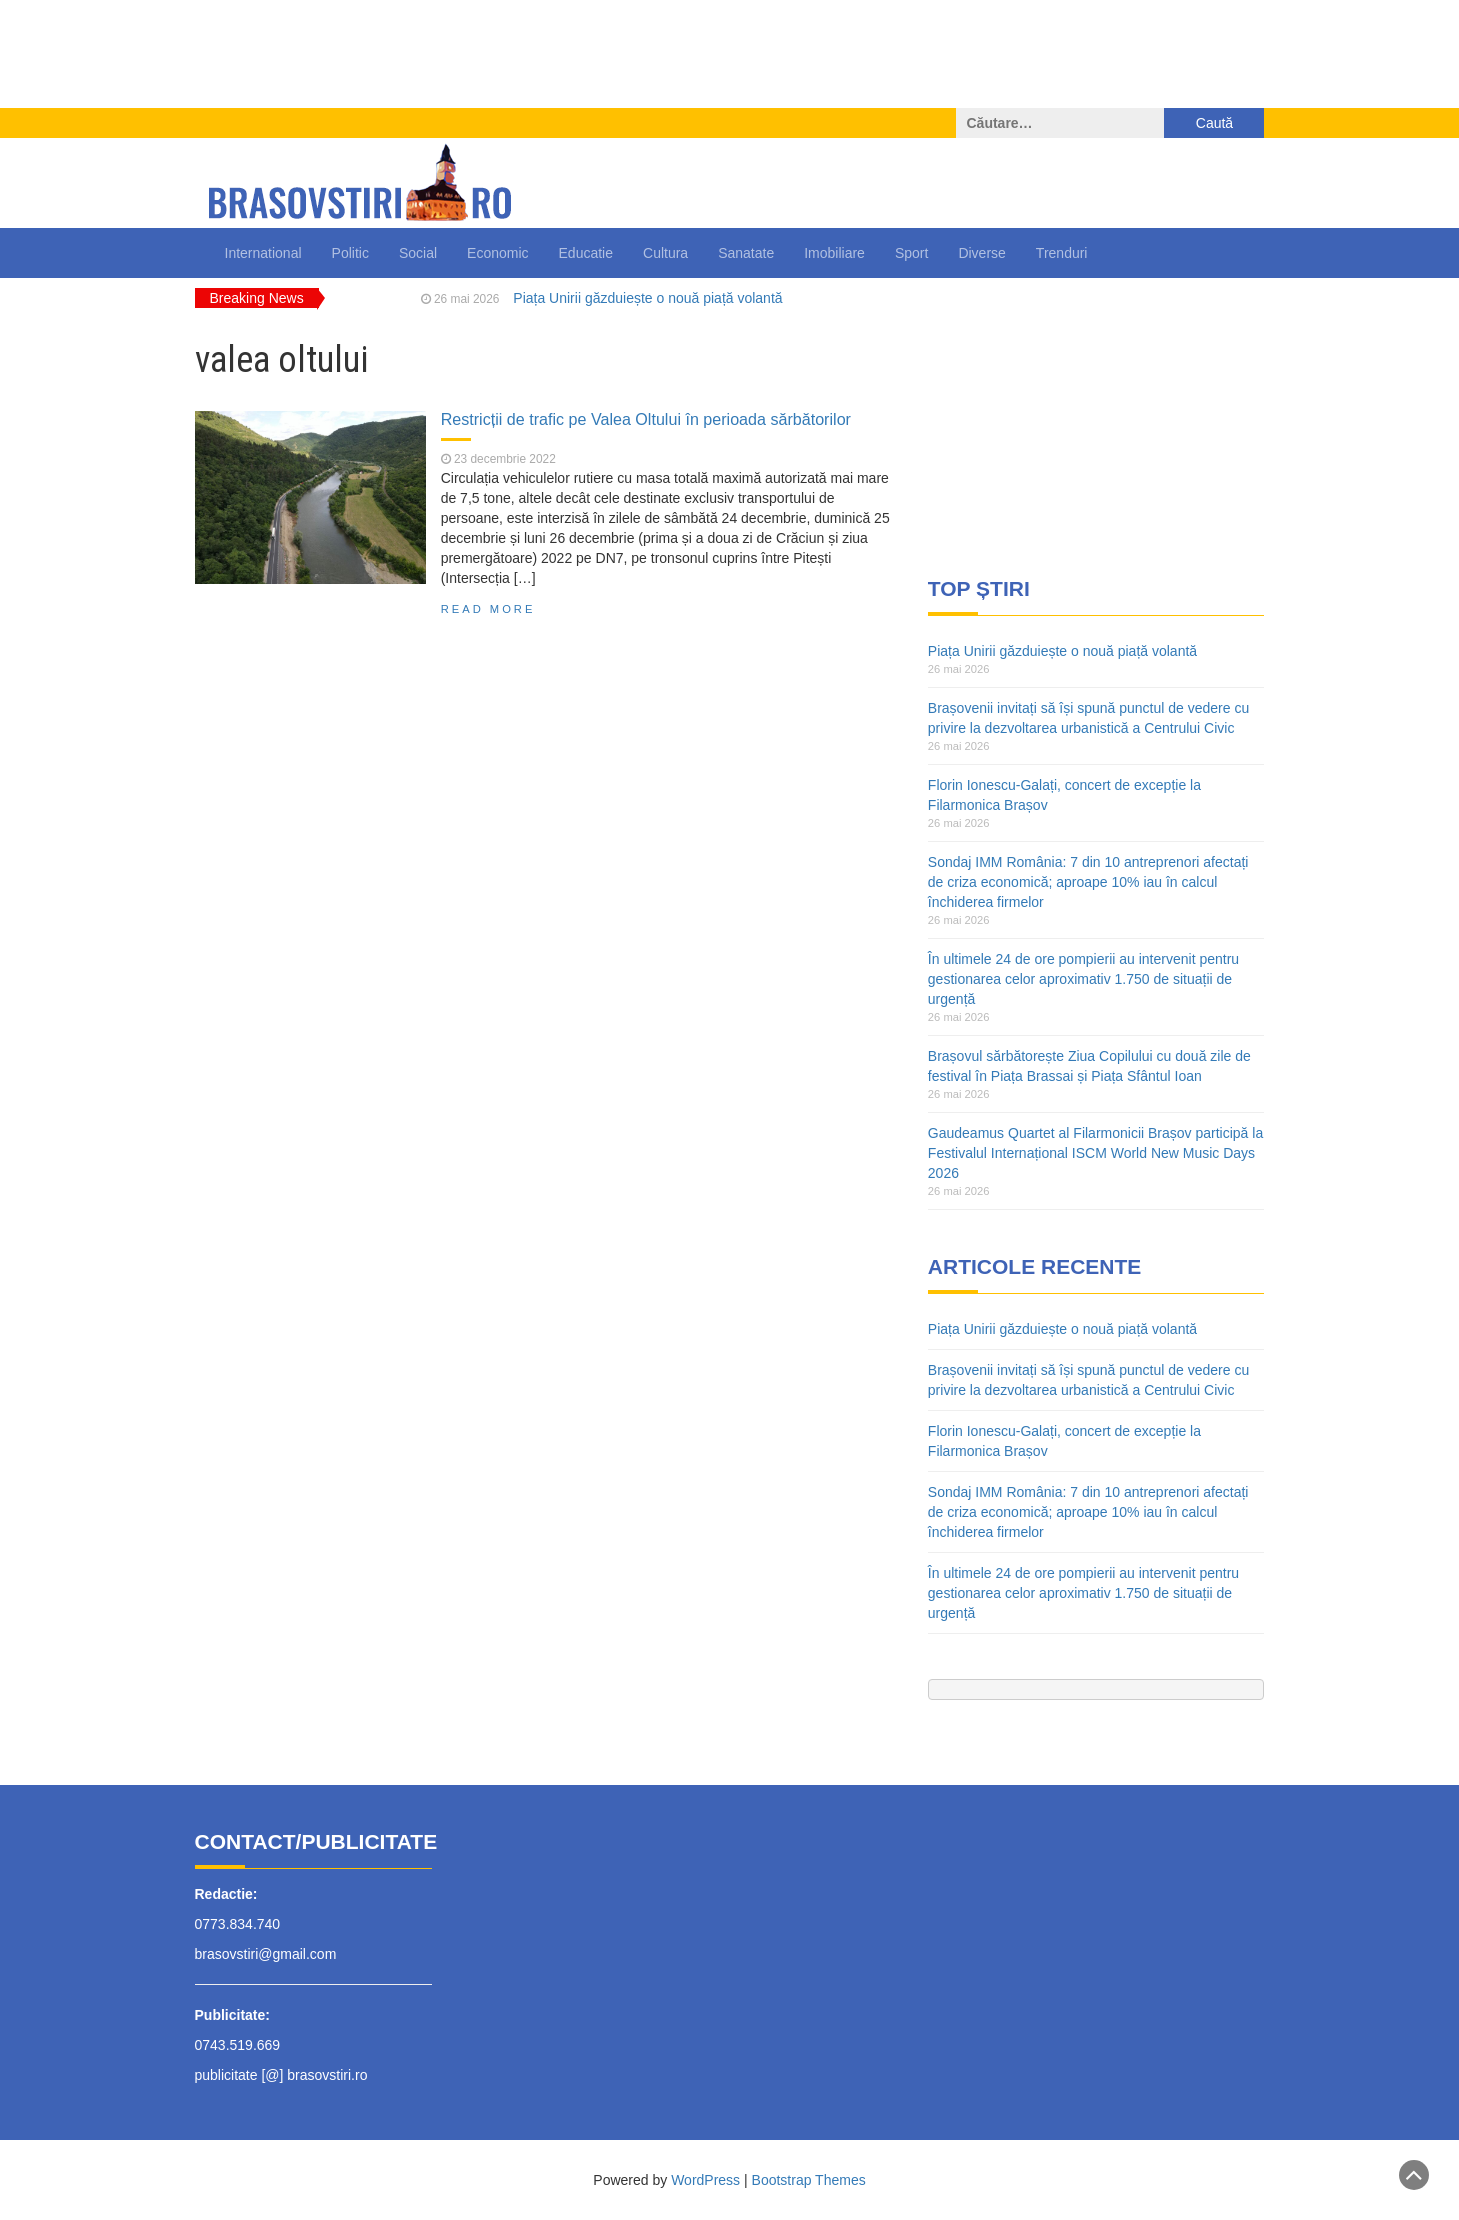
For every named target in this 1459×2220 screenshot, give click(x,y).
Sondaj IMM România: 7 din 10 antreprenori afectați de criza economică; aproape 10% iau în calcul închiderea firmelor (1088, 882)
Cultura (665, 253)
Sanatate (746, 253)
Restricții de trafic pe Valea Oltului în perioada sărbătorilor (646, 419)
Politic (350, 253)
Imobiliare (834, 253)
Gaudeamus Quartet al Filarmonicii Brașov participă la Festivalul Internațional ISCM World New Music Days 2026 (1095, 1153)
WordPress (705, 2180)
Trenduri (1062, 253)
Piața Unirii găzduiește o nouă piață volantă (647, 298)
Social (418, 253)
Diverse (981, 253)
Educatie (586, 253)
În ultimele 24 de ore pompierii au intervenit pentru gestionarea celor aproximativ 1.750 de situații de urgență (1083, 979)
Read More (488, 609)
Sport (911, 253)
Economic (497, 253)
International (263, 253)
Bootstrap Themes (809, 2180)
